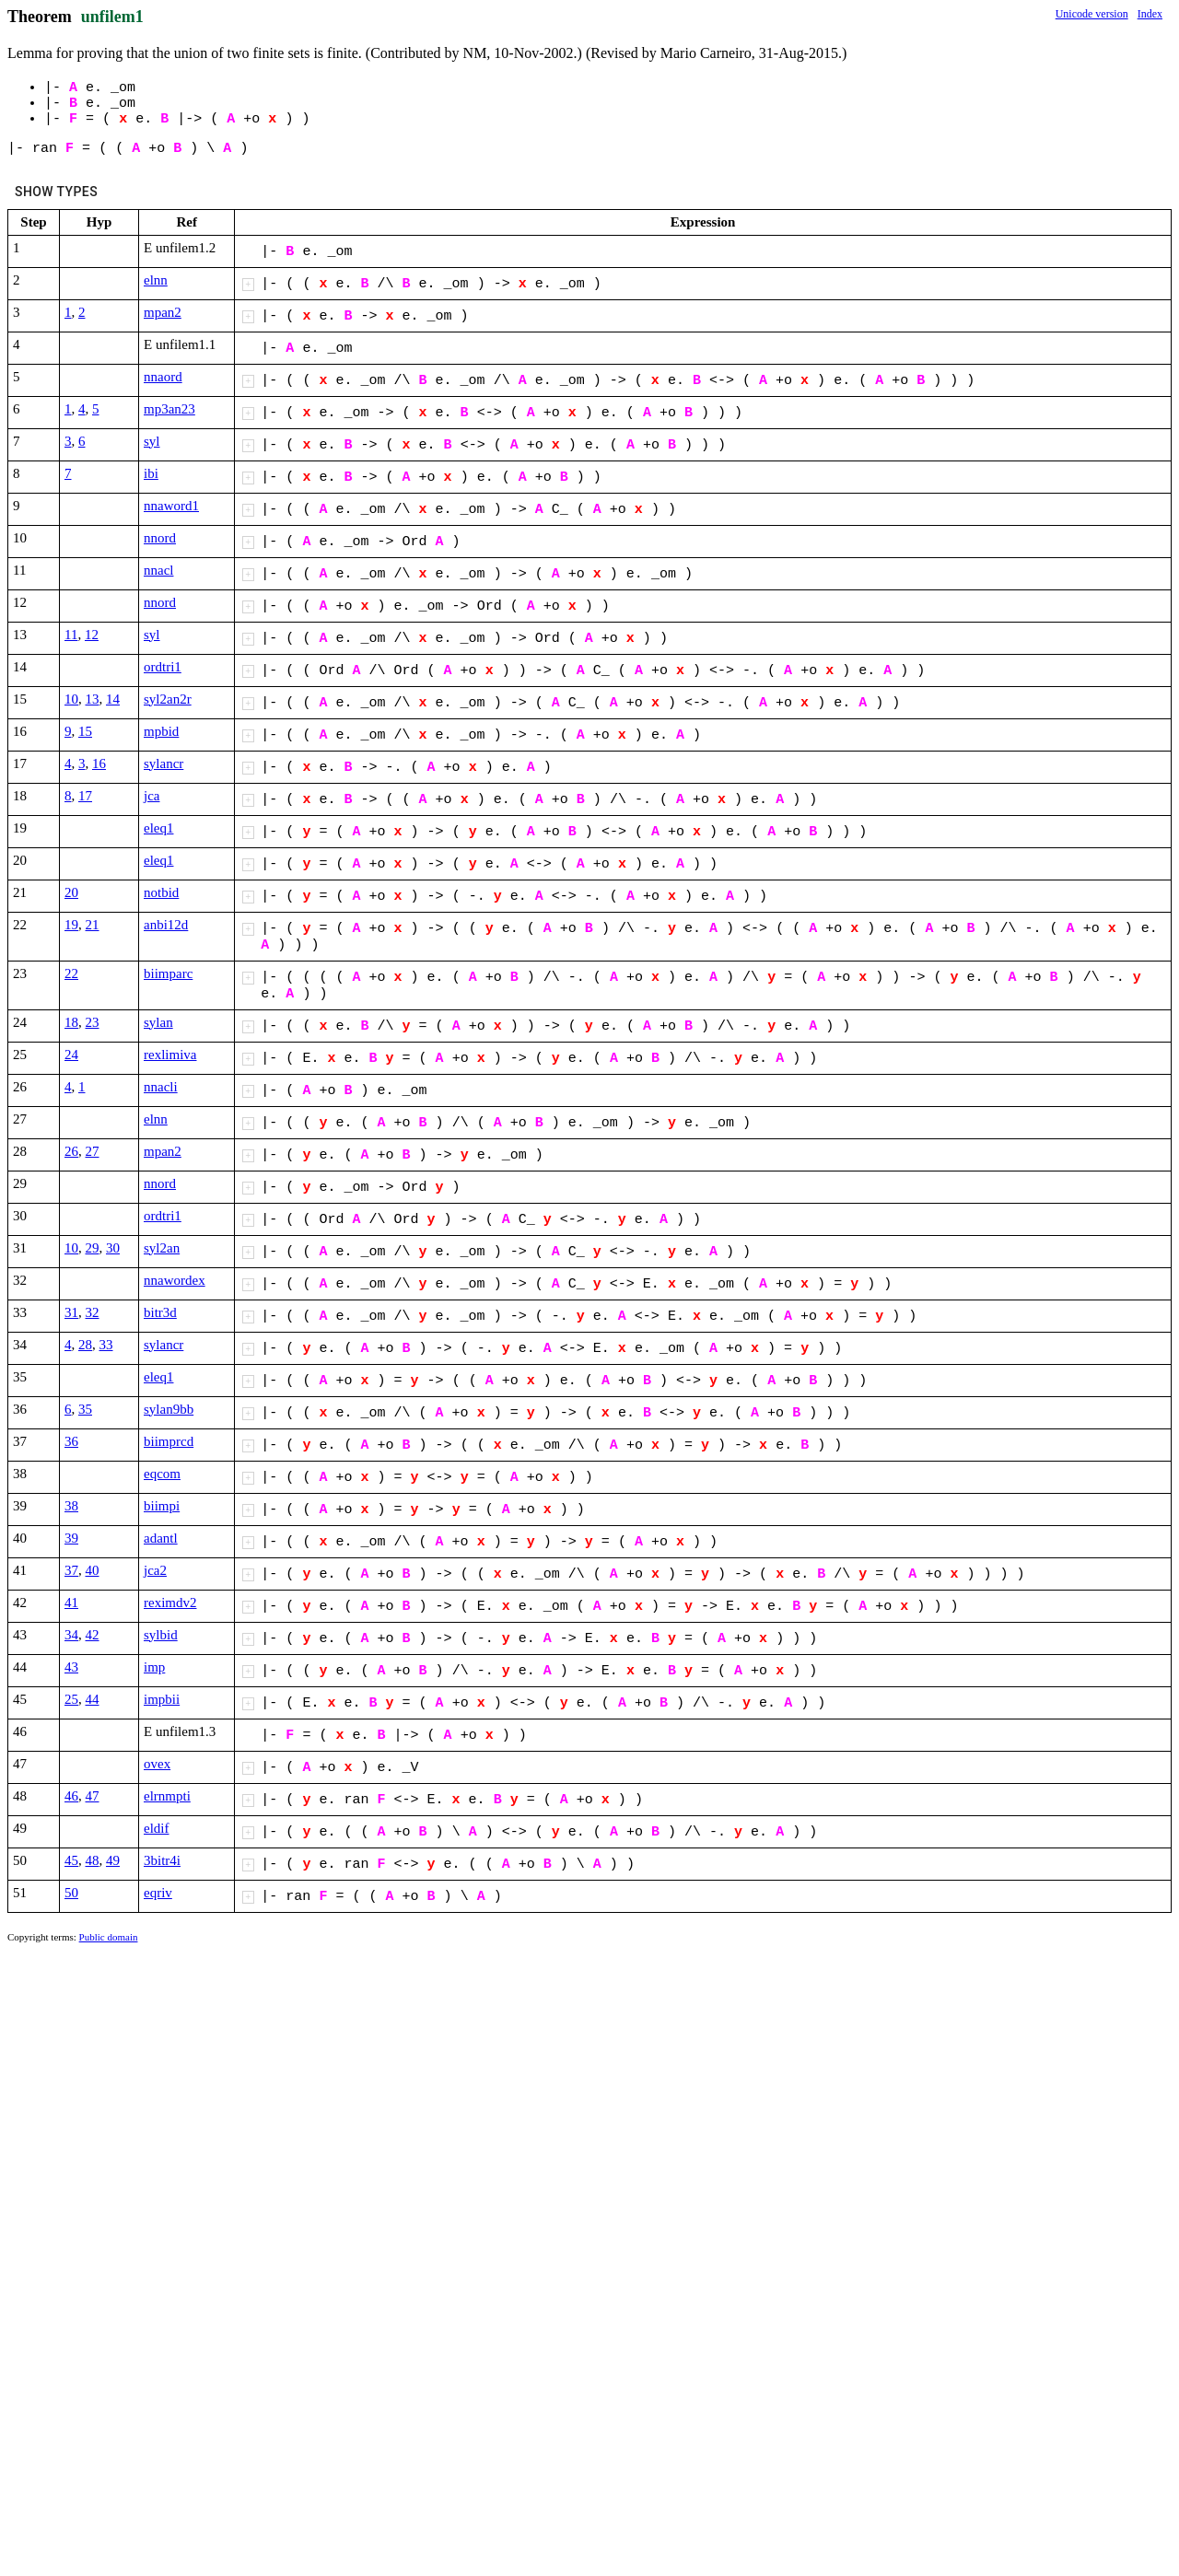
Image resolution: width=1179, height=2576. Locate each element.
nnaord (163, 376)
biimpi (162, 1505)
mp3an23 (169, 409)
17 (85, 795)
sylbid (161, 1634)
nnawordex (174, 1280)
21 (92, 924)
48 (92, 1860)
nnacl (158, 570)
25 (71, 1699)
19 (71, 924)
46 (71, 1796)
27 (92, 1151)
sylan (158, 1022)
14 (113, 699)
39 (71, 1538)
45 (71, 1860)
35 (85, 1409)
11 (70, 634)
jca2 (155, 1570)
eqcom (162, 1473)
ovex (157, 1763)
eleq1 (158, 828)
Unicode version (1092, 13)
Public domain (108, 1936)
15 (85, 731)
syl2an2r (168, 699)
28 (85, 1344)
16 (99, 763)
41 (71, 1602)
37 (71, 1570)
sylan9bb (168, 1409)
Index (1150, 13)
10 (71, 699)
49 (113, 1860)
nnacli (161, 1086)
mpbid (161, 731)
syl (152, 441)
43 (71, 1667)
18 (71, 1022)
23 (92, 1022)
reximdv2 (170, 1602)
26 (71, 1151)
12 (92, 634)
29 (92, 1248)
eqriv (158, 1892)
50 (71, 1892)
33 (106, 1344)
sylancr (163, 763)
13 (92, 699)
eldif (156, 1828)
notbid (161, 892)
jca (151, 795)
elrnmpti (167, 1796)
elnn (156, 280)
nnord (160, 537)
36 (71, 1441)
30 (113, 1248)
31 (71, 1312)
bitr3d (160, 1312)
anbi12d (166, 924)
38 (71, 1505)
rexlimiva (170, 1054)
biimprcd (168, 1441)
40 (92, 1570)
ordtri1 (162, 666)
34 (71, 1634)
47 (92, 1796)
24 (71, 1054)
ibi (151, 473)
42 (92, 1634)
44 (92, 1699)
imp (154, 1667)
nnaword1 (171, 505)
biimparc (168, 973)
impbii (162, 1699)
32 (92, 1312)
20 (71, 892)
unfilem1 (112, 16)
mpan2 (162, 312)
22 (71, 973)
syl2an (162, 1248)
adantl (161, 1538)
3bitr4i (162, 1860)
